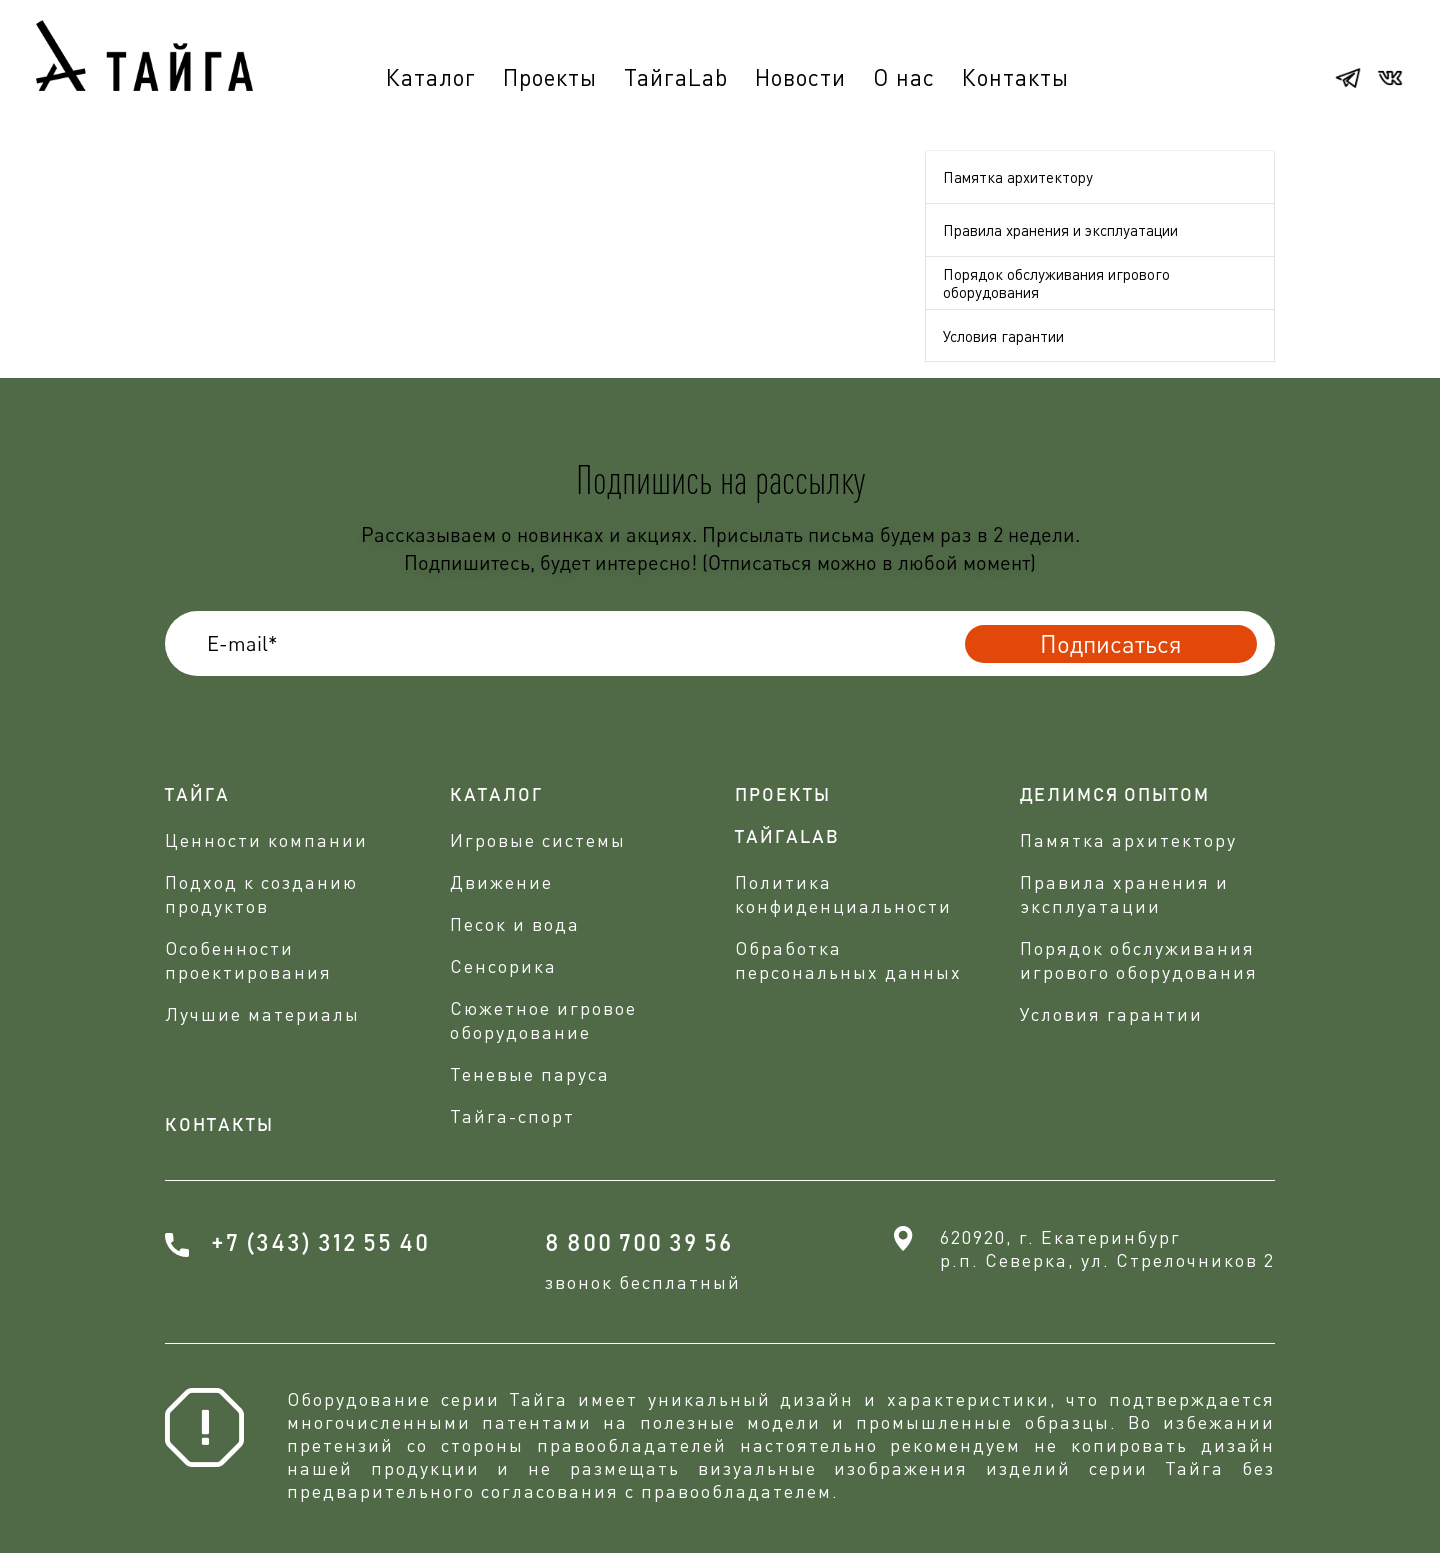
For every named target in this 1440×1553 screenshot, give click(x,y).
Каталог (431, 77)
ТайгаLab (676, 77)
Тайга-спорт (512, 1116)
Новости (800, 77)
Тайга (197, 796)
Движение (501, 882)
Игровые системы (538, 840)
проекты (783, 796)
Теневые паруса (530, 1074)
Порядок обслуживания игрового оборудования (1056, 283)
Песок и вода (515, 924)
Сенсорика (503, 966)
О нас (904, 77)
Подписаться (1111, 643)
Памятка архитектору (1018, 177)
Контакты (1015, 77)
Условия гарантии (1003, 336)
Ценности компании (266, 840)
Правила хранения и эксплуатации (1060, 230)
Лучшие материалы (262, 1014)
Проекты (550, 77)
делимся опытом (1115, 796)
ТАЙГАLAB (787, 838)
